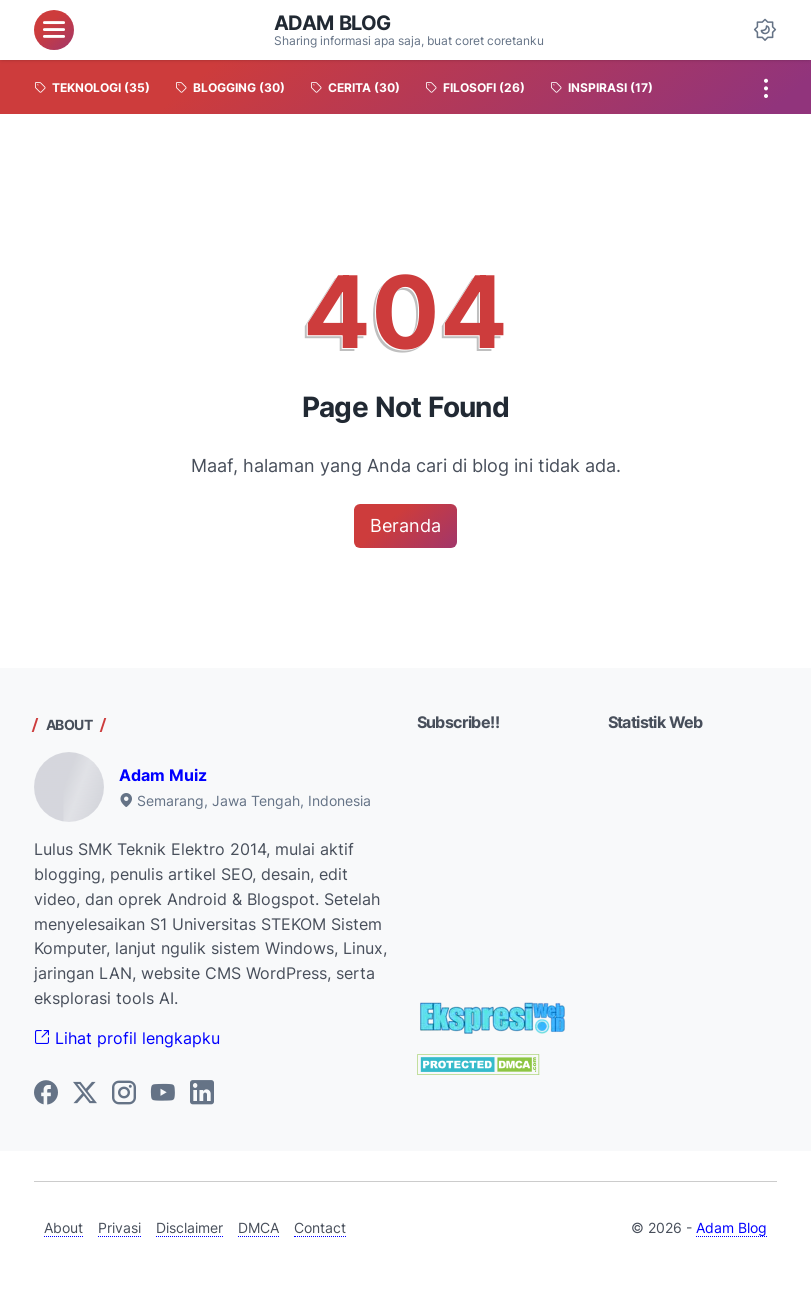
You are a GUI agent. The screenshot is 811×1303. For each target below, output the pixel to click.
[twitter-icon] (85, 1094)
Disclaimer (189, 1227)
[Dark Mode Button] (765, 30)
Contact (320, 1227)
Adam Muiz (163, 775)
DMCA (258, 1227)
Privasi (119, 1227)
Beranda (405, 525)
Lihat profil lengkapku (127, 1038)
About (63, 1227)
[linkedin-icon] (202, 1094)
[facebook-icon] (46, 1094)
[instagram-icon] (124, 1094)
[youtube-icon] (163, 1094)
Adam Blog (332, 23)
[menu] (54, 30)
